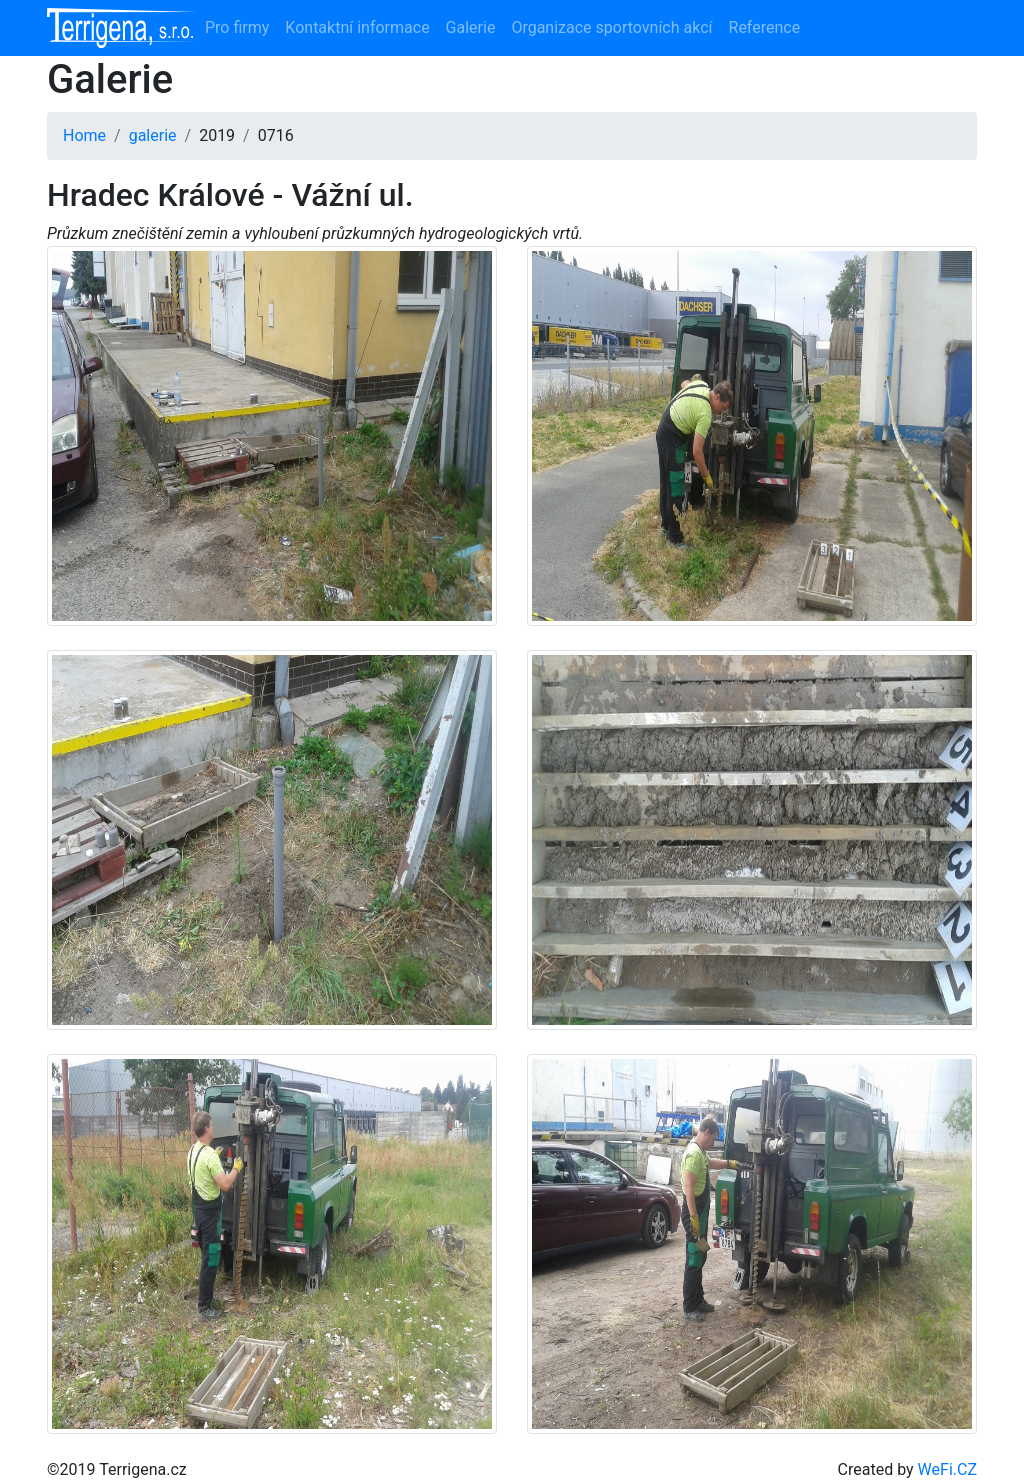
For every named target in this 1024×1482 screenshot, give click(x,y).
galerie (153, 135)
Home (84, 135)
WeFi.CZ (947, 1469)
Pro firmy (237, 27)
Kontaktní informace (357, 27)
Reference (765, 27)
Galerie (471, 27)
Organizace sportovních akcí (611, 27)
